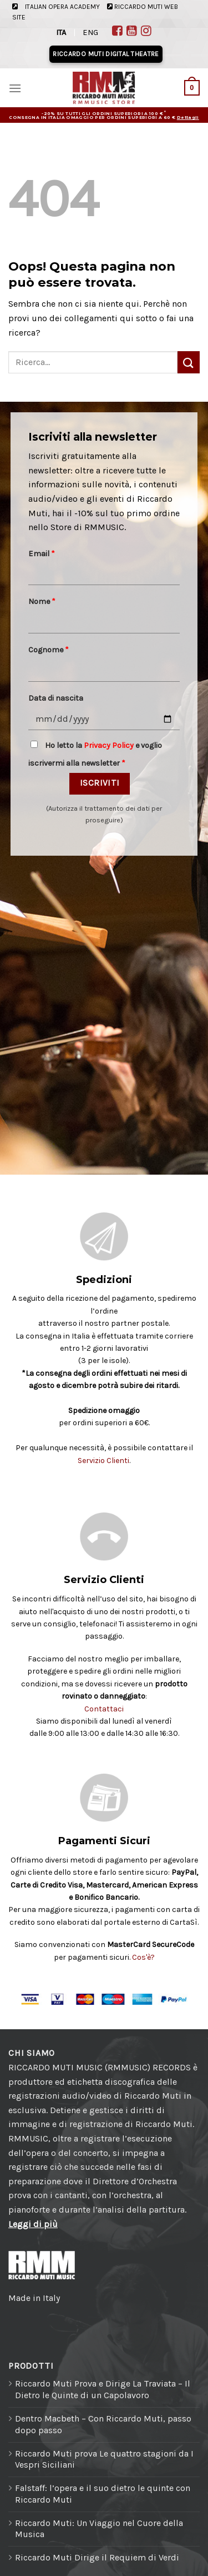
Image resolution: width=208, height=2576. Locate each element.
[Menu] (15, 88)
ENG (90, 32)
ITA (61, 32)
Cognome (48, 650)
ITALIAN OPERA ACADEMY (62, 7)
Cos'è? (143, 1957)
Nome (41, 601)
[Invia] (188, 362)
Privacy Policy (109, 745)
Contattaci (104, 1709)
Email (41, 553)
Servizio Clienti (103, 1460)
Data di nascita (55, 698)
